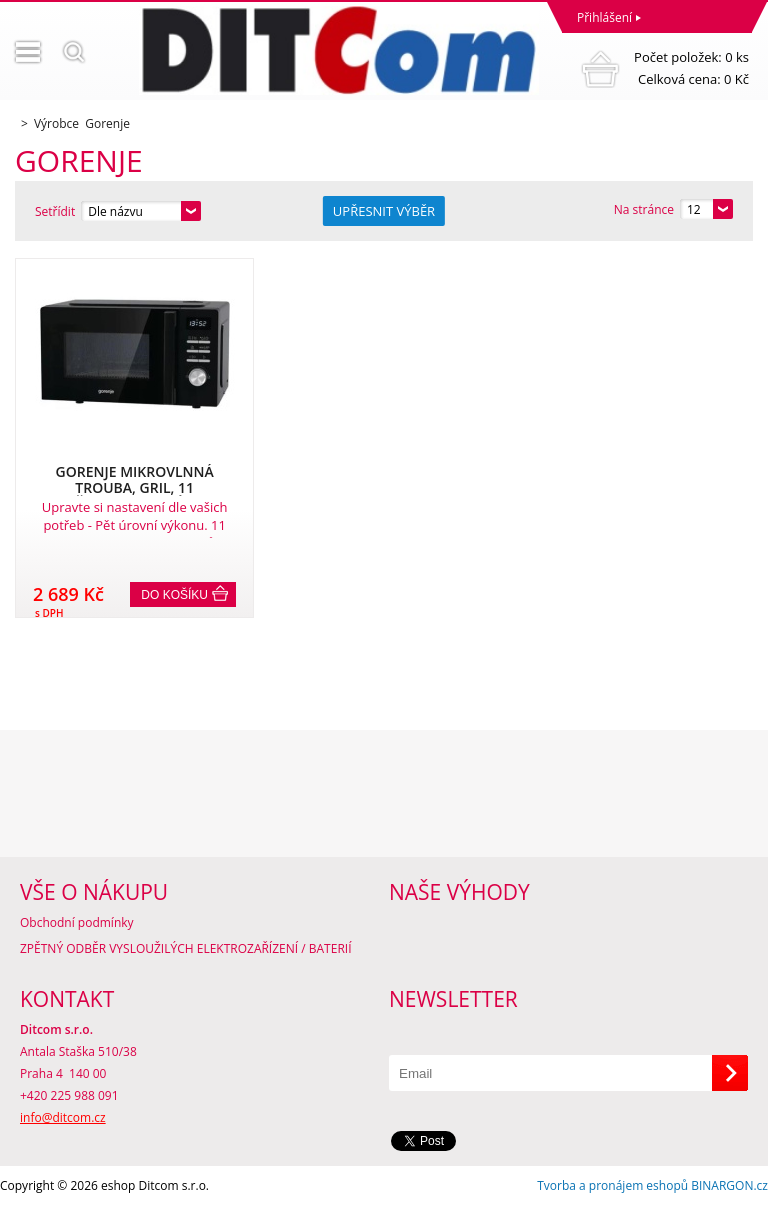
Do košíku (174, 595)
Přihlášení (604, 17)
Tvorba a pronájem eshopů (612, 1185)
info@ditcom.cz (63, 1117)
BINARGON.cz (729, 1185)
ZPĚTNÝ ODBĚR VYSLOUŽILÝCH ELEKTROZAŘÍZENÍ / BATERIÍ (186, 948)
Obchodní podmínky (77, 922)
